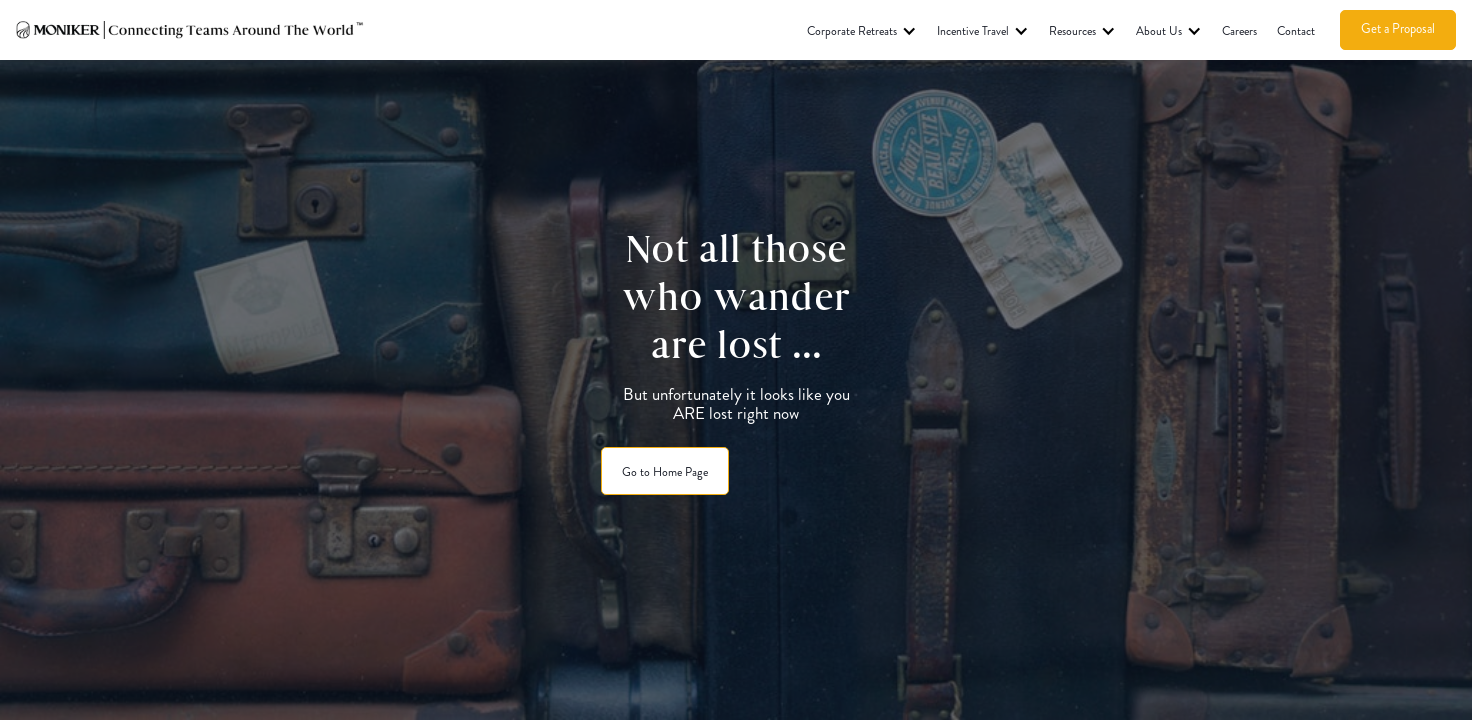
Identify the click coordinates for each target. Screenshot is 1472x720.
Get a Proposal (1398, 28)
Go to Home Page (665, 472)
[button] (862, 30)
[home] (191, 30)
